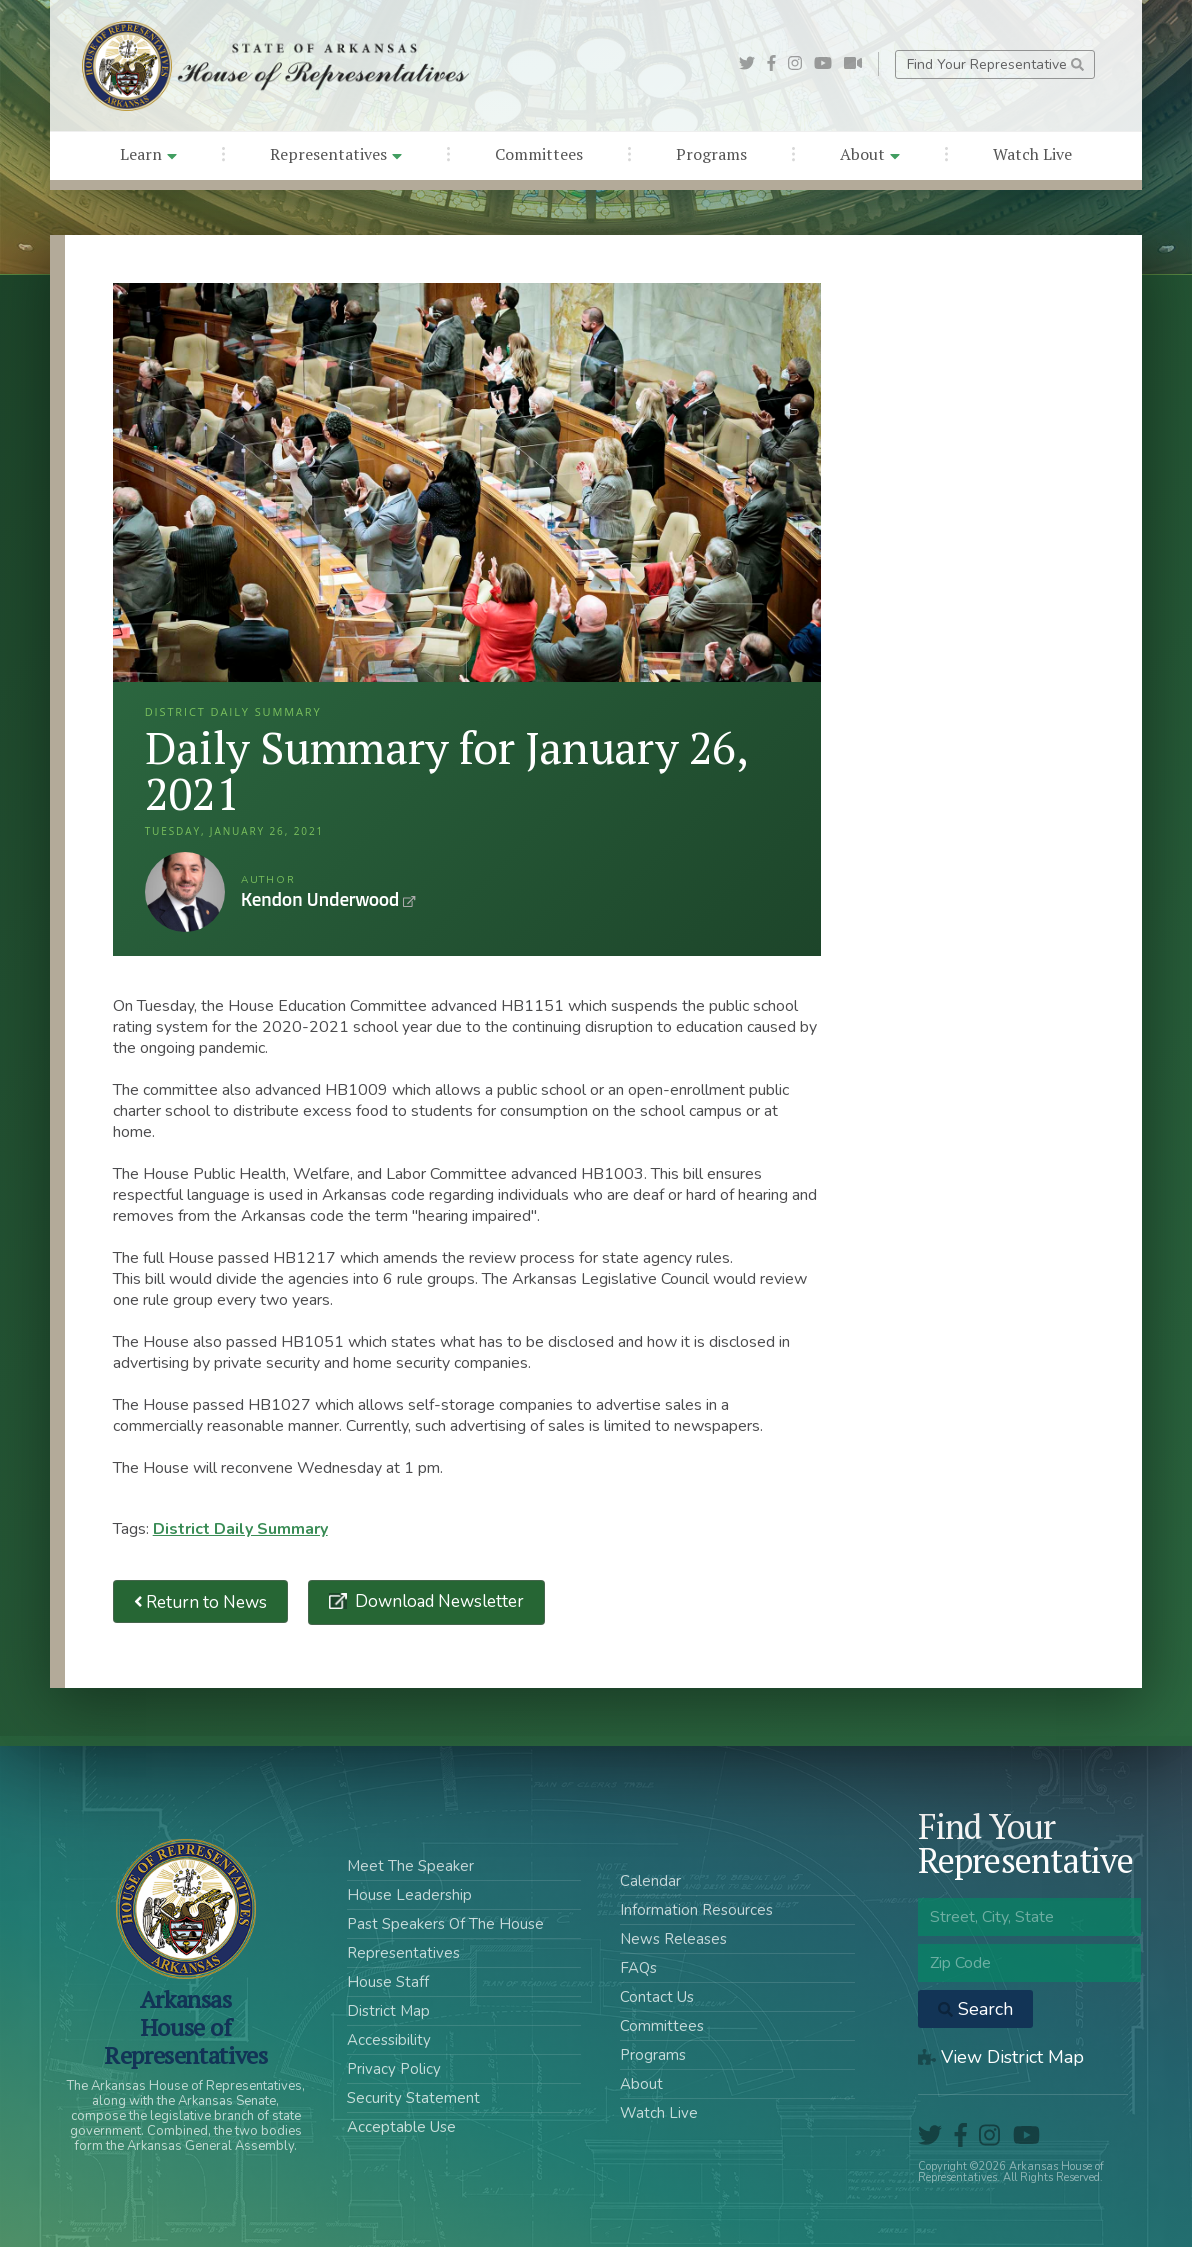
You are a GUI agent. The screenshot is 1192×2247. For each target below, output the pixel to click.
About (870, 154)
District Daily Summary (240, 1529)
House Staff (388, 1982)
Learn (148, 154)
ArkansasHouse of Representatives (185, 2027)
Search (975, 2009)
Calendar (650, 1881)
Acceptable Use (401, 2127)
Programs (711, 154)
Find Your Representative (995, 64)
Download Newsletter (437, 1601)
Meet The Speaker (410, 1866)
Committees (539, 154)
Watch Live (1032, 154)
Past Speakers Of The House (445, 1924)
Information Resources (696, 1910)
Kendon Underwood (185, 892)
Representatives (336, 154)
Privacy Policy (394, 2069)
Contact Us (657, 1997)
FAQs (638, 1968)
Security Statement (413, 2098)
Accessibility (389, 2040)
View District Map (1001, 2057)
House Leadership (409, 1895)
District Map (388, 2011)
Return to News (201, 1601)
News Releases (673, 1939)
